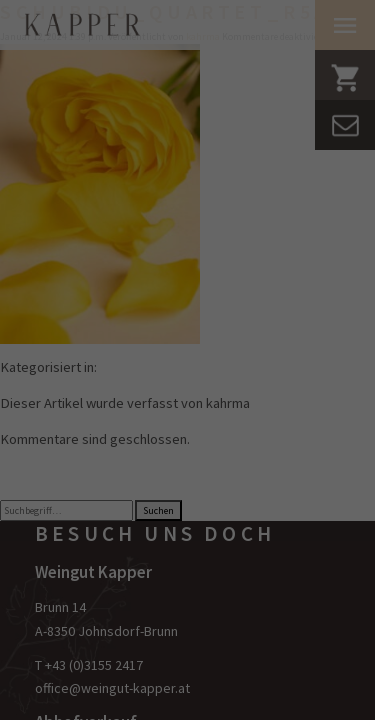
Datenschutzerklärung (81, 321)
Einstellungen (90, 340)
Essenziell (66, 380)
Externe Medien (82, 483)
